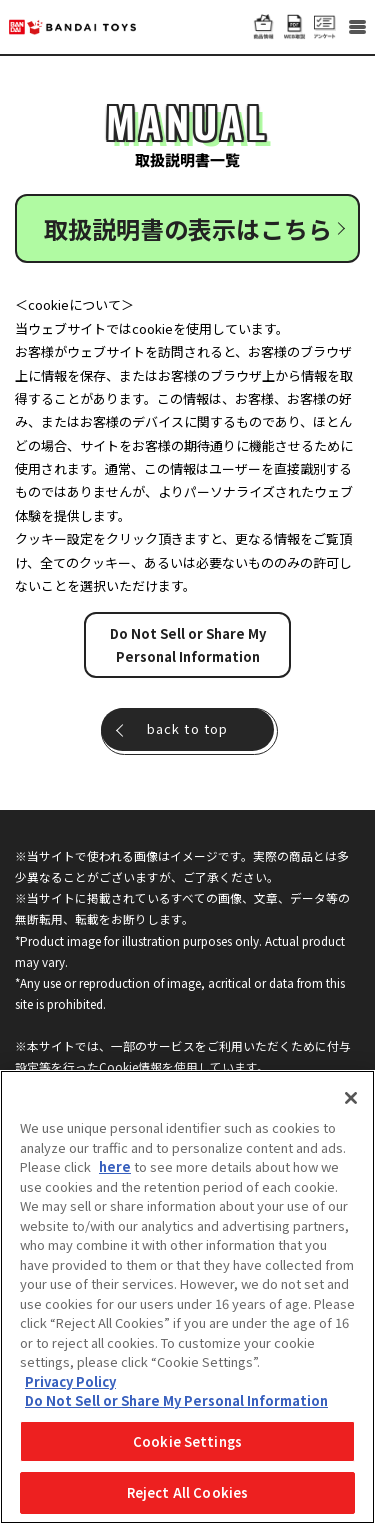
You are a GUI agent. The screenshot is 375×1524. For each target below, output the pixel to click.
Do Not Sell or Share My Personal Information (188, 645)
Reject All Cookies (187, 1492)
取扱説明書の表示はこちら (188, 228)
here (115, 1166)
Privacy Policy (70, 1381)
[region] (187, 1297)
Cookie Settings (187, 1441)
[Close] (351, 1098)
